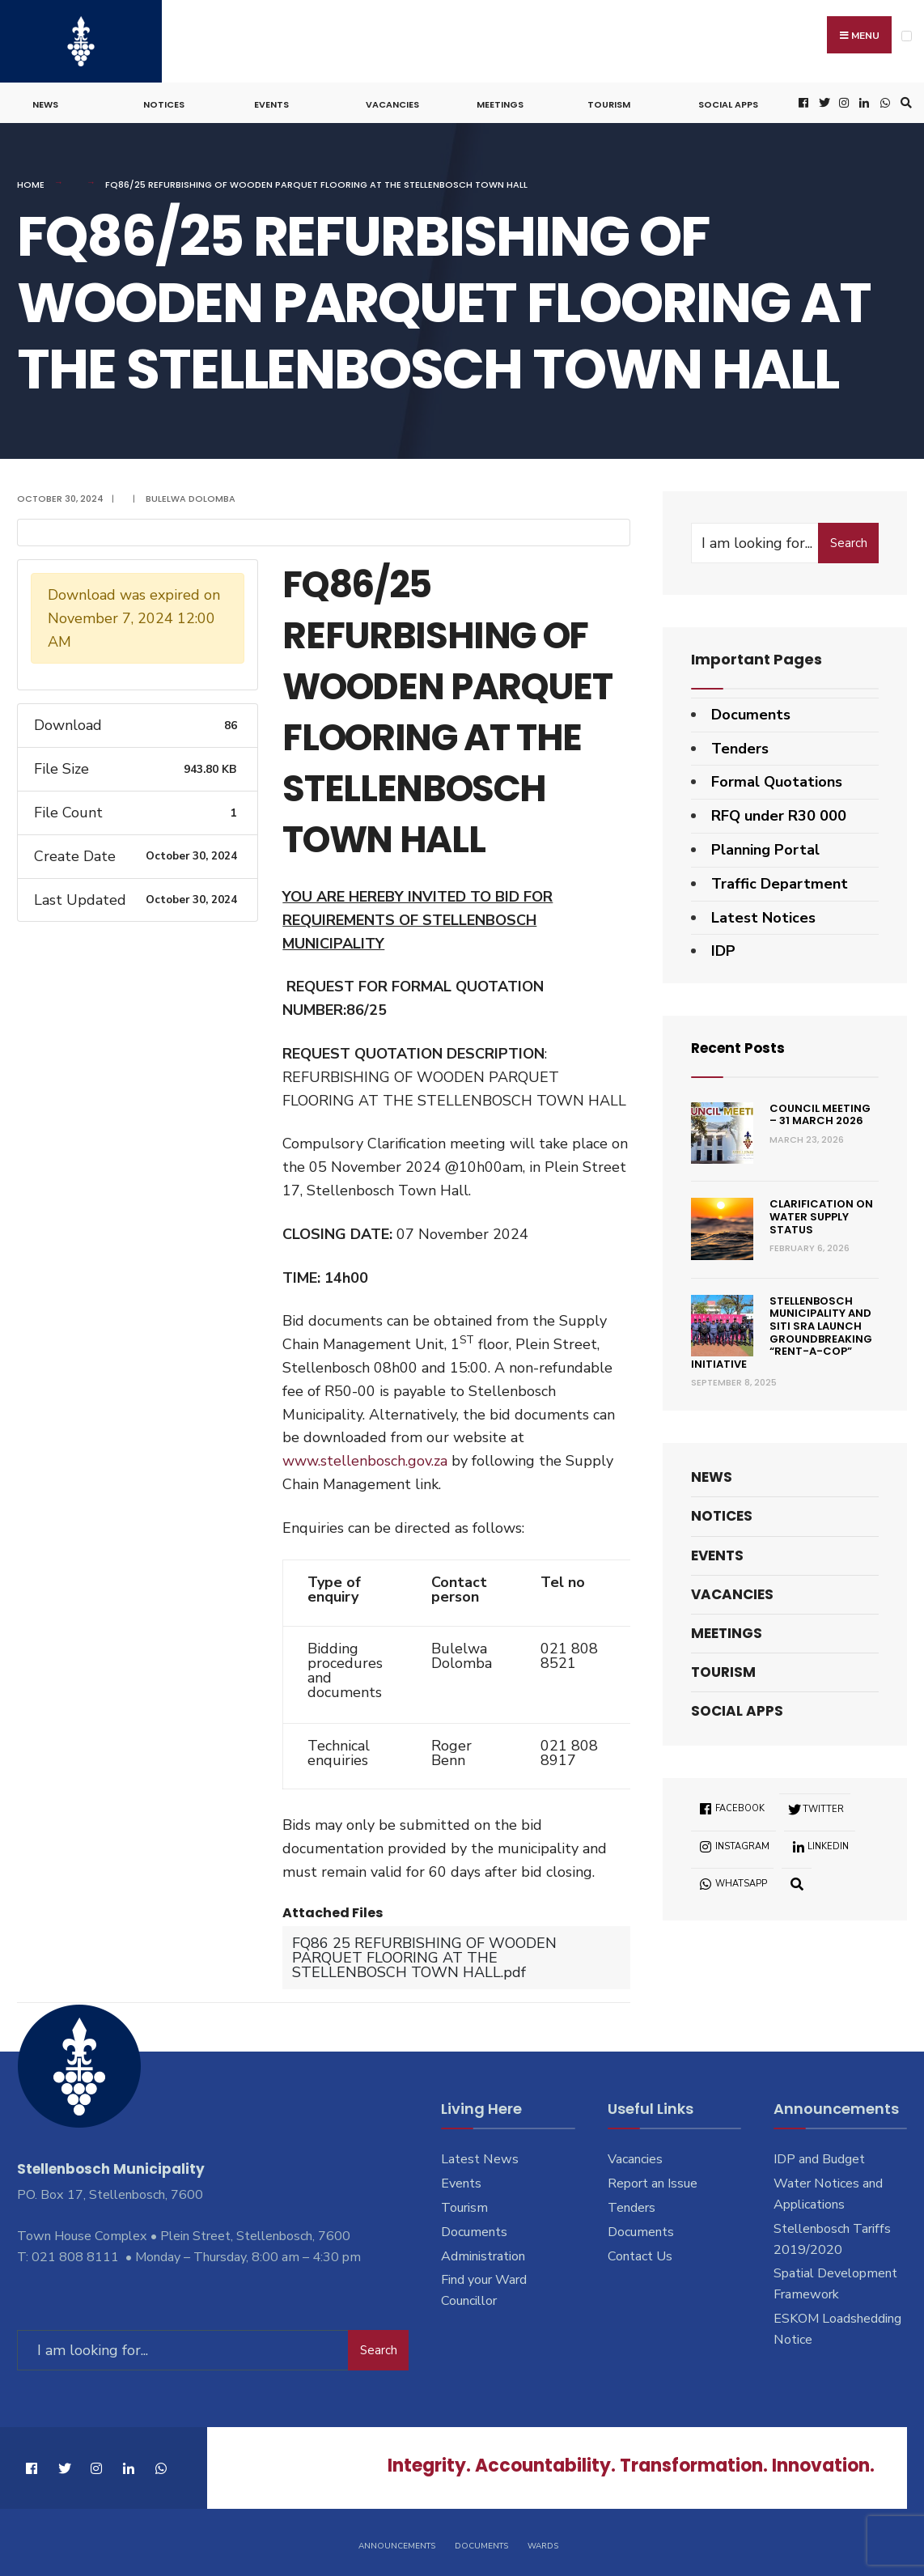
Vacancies (392, 101)
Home (31, 182)
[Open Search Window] (904, 101)
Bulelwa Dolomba (190, 496)
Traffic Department (779, 881)
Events (271, 101)
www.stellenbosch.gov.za (364, 1458)
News (45, 101)
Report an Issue (652, 2180)
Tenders (740, 745)
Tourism (608, 101)
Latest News (480, 2157)
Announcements (396, 2542)
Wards (543, 2542)
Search (848, 540)
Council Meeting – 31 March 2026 (820, 1112)
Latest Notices (763, 914)
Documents (750, 712)
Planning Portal (765, 847)
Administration (483, 2253)
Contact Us (640, 2253)
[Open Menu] (906, 36)
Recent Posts (740, 1045)
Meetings (500, 101)
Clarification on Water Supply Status (821, 1214)
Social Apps (728, 101)
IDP (723, 948)
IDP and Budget (819, 2157)
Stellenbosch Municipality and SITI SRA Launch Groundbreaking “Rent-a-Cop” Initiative (781, 1330)
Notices (163, 101)
